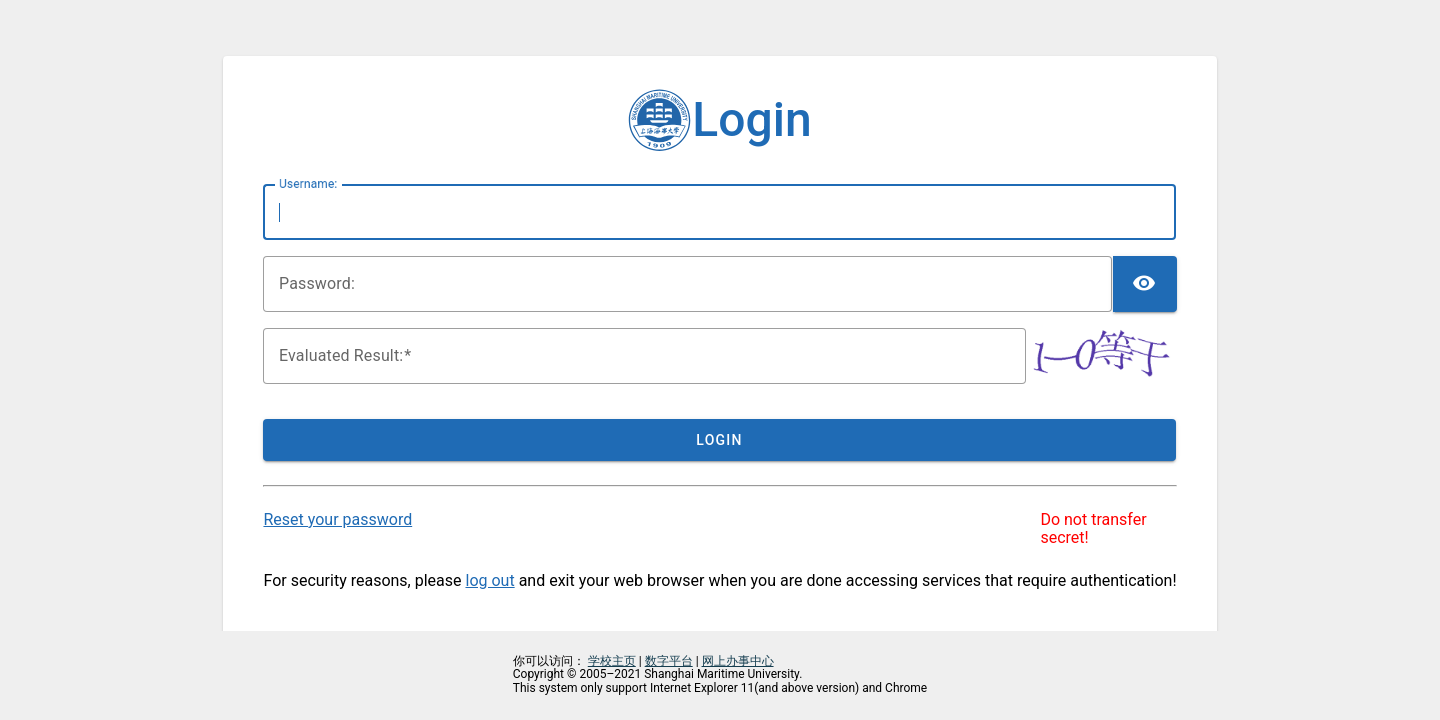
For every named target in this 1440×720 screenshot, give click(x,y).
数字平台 (669, 661)
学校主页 (612, 661)
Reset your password (337, 519)
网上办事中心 (738, 661)
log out (490, 580)
